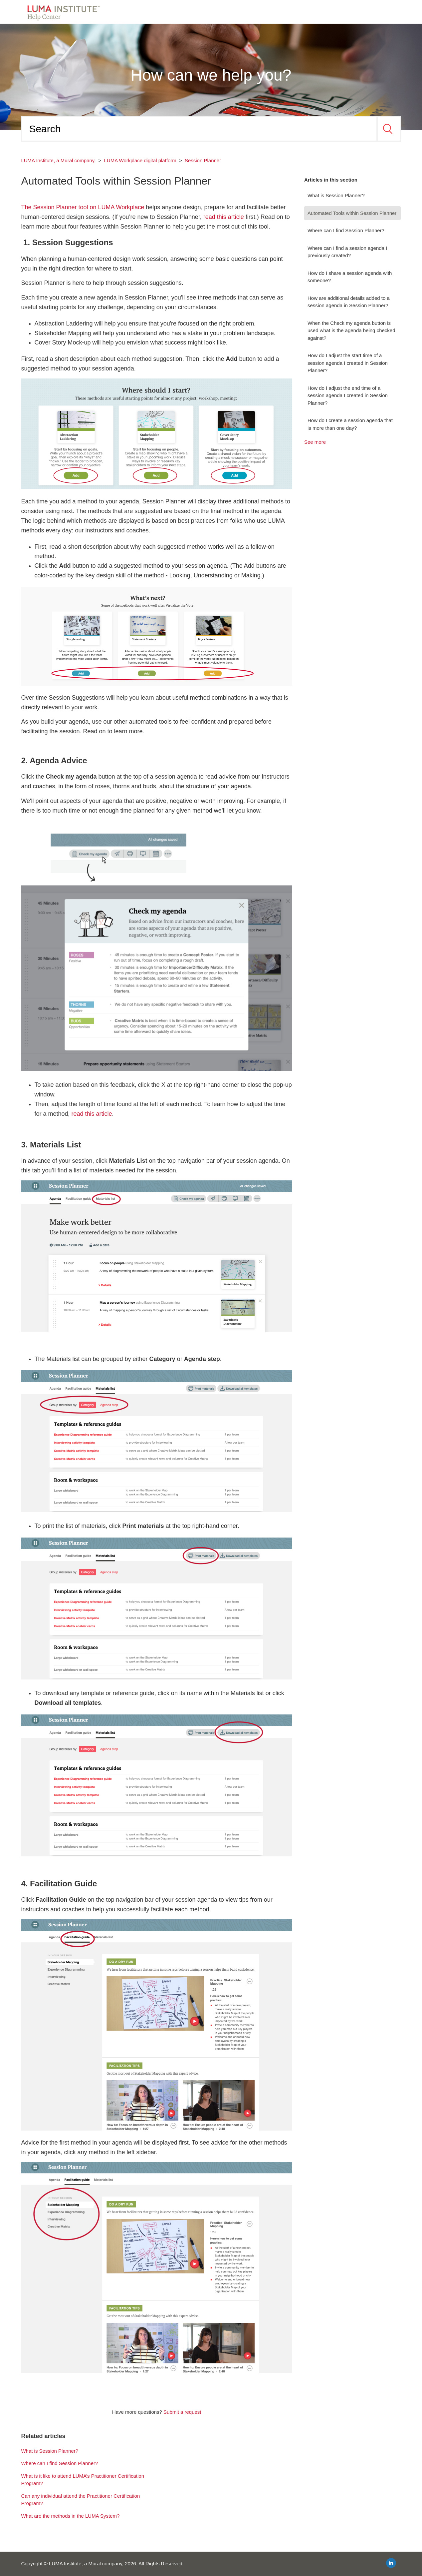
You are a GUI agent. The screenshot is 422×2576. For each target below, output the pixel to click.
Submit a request (182, 2412)
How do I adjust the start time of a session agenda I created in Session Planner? (348, 362)
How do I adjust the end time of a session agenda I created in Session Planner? (348, 395)
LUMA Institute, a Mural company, (58, 160)
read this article (223, 217)
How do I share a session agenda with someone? (350, 277)
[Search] (199, 129)
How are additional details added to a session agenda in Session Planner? (349, 302)
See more (315, 442)
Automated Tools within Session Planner (352, 213)
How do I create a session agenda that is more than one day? (350, 424)
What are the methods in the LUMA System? (70, 2516)
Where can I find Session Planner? (346, 230)
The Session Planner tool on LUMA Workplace (82, 207)
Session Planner (203, 160)
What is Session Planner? (336, 195)
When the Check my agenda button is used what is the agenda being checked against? (351, 330)
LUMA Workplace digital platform (140, 160)
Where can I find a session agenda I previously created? (347, 252)
